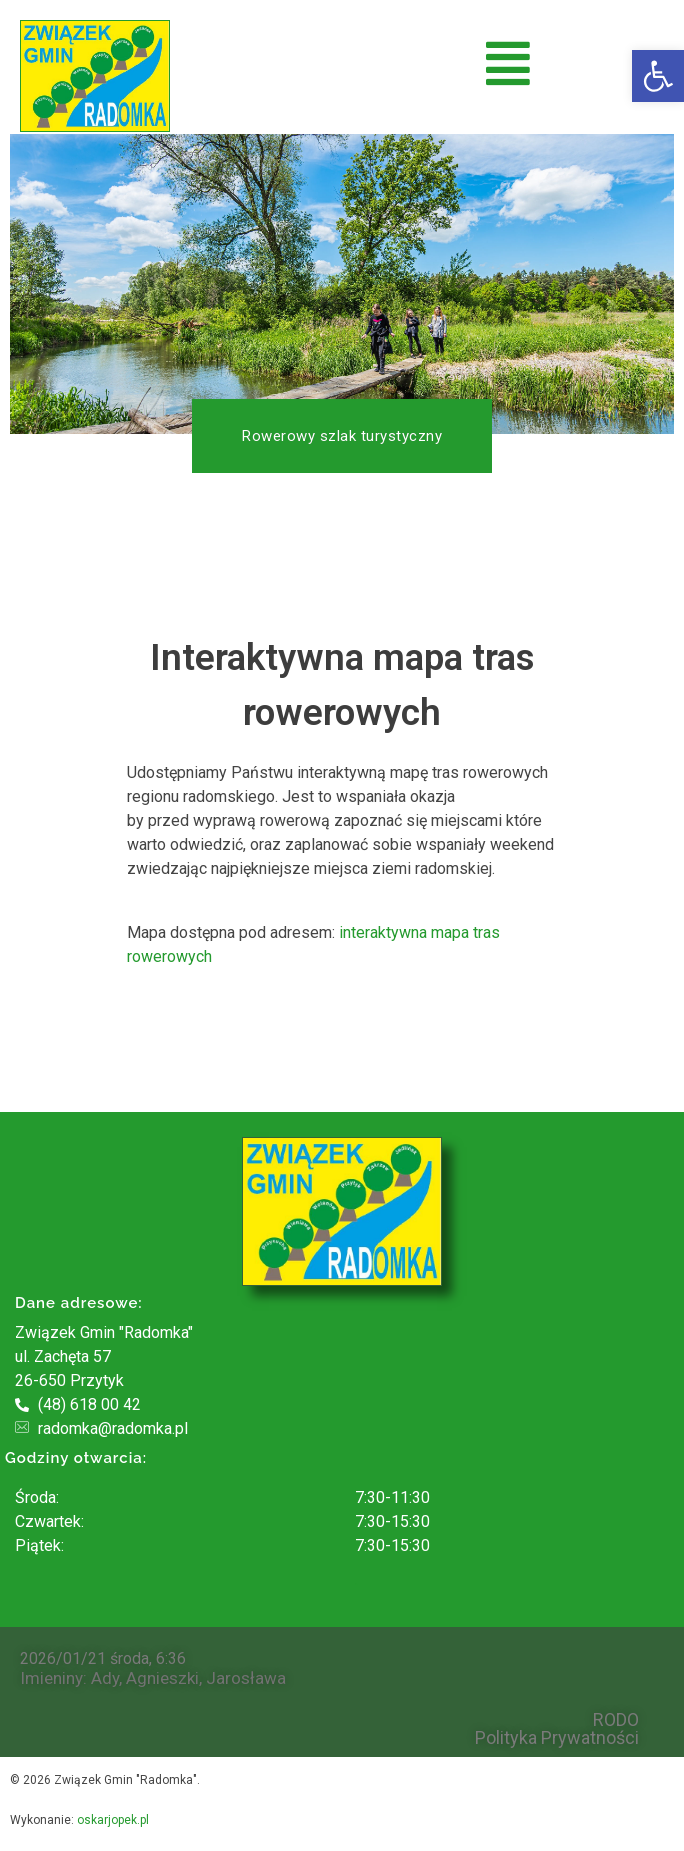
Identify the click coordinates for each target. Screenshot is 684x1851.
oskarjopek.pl (113, 1820)
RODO (616, 1720)
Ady (105, 1678)
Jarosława (246, 1678)
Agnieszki (162, 1678)
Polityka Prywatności (557, 1738)
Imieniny (51, 1678)
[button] (658, 76)
